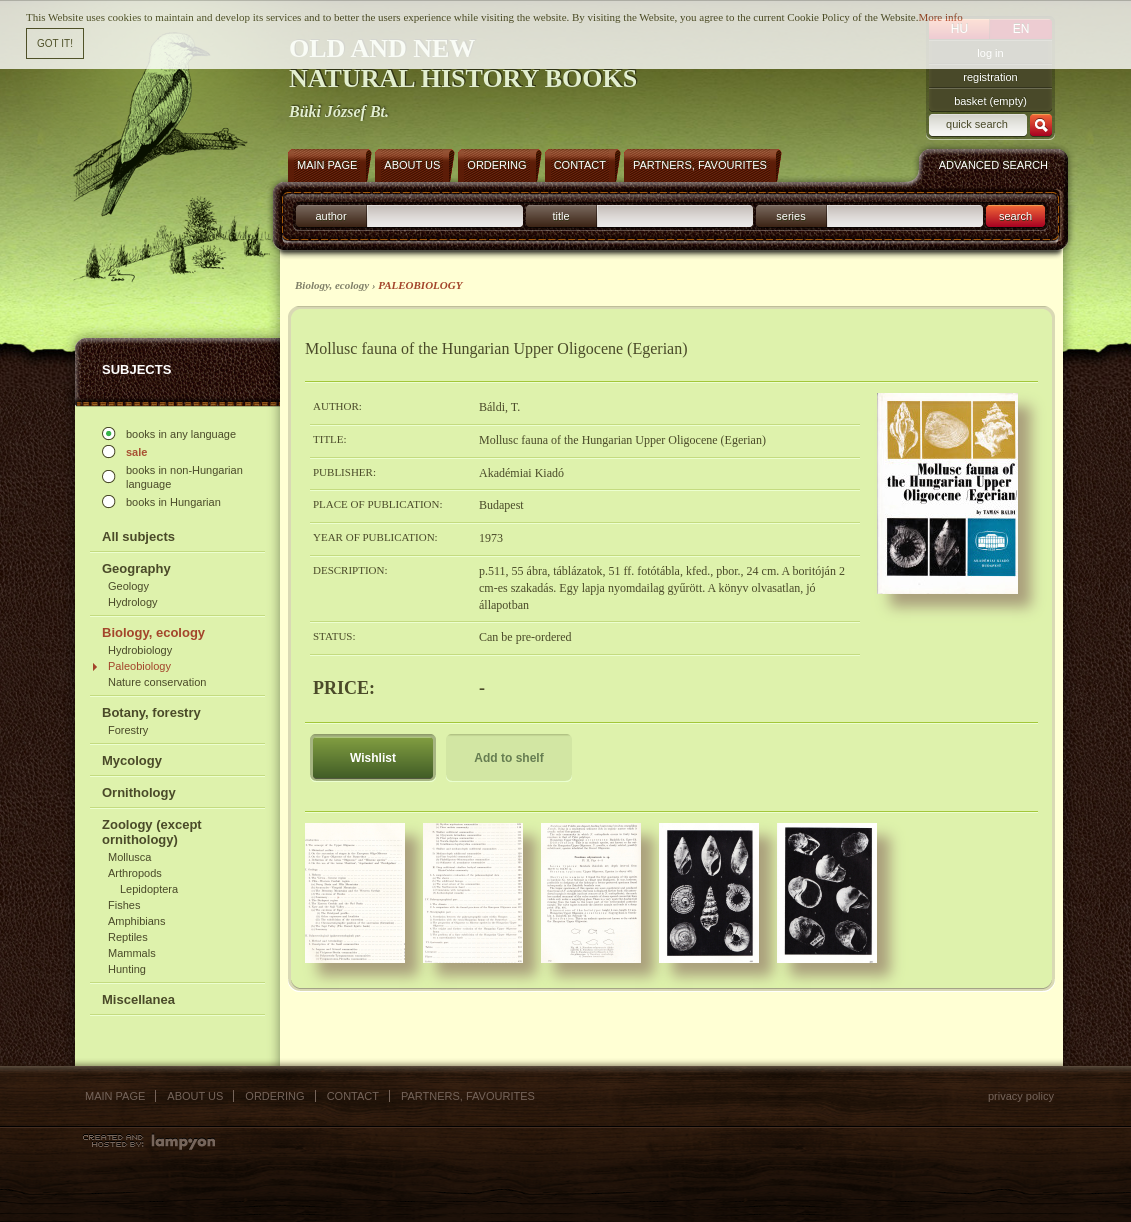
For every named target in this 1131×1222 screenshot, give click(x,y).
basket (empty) (990, 101)
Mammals (132, 953)
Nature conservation (157, 682)
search (1015, 216)
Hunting (127, 969)
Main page (115, 1096)
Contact (353, 1096)
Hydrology (133, 602)
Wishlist (373, 758)
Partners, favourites (468, 1096)
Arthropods (135, 873)
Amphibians (136, 921)
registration (990, 77)
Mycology (132, 760)
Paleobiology (139, 666)
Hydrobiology (140, 650)
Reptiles (128, 937)
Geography (136, 568)
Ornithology (139, 792)
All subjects (138, 536)
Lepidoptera (149, 889)
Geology (128, 586)
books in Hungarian (173, 502)
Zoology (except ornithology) (152, 832)
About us (195, 1096)
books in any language (181, 434)
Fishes (124, 905)
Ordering (274, 1096)
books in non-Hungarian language (184, 477)
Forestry (128, 730)
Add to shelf (508, 758)
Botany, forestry (151, 712)
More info (940, 16)
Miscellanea (138, 999)
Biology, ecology (153, 632)
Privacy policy (1021, 1096)
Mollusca (129, 857)
